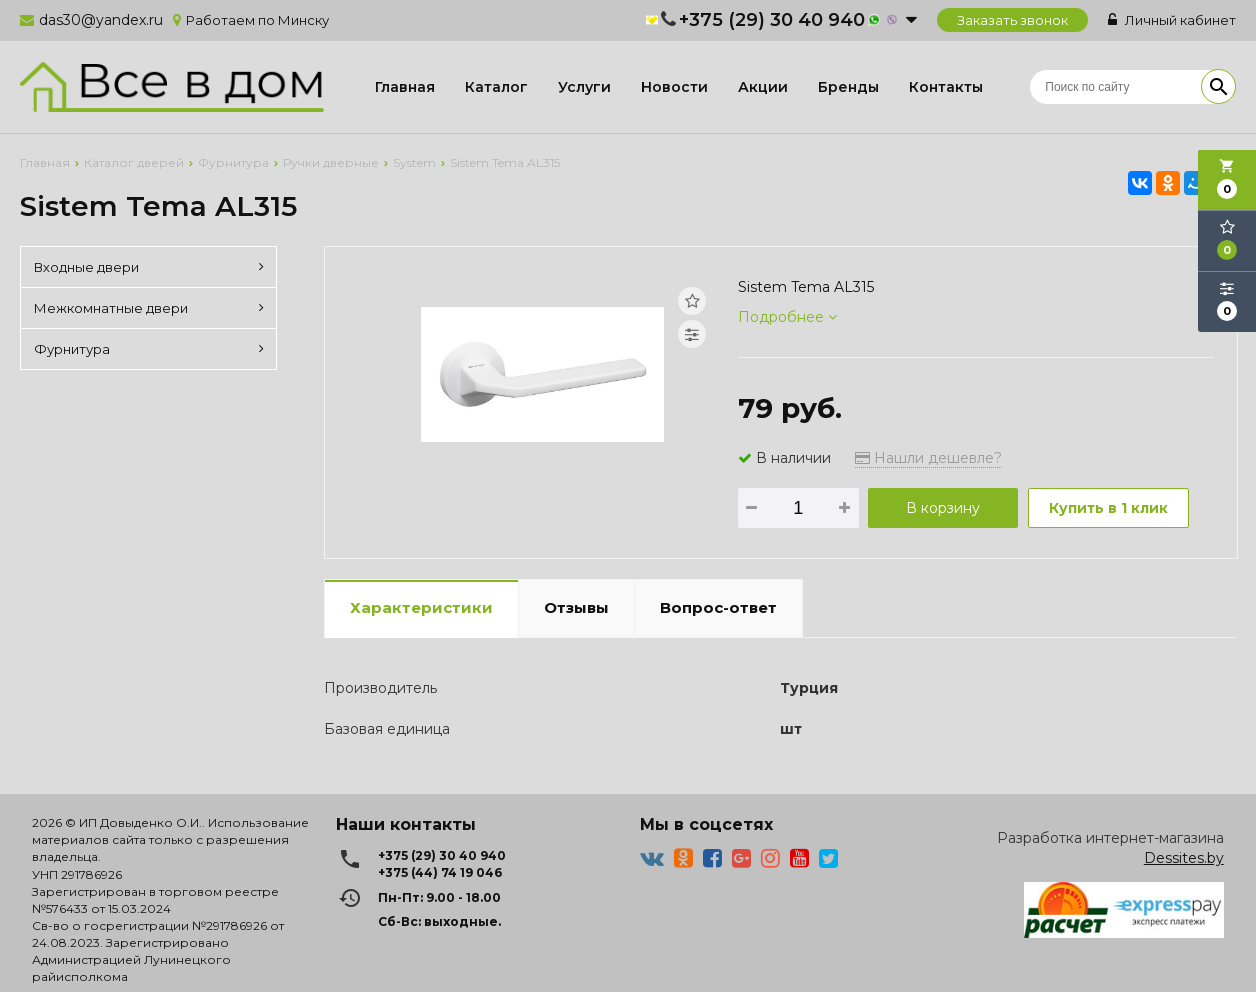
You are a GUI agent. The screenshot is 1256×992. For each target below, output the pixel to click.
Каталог (496, 87)
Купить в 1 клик (1108, 508)
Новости (674, 87)
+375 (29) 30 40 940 (772, 20)
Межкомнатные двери (149, 308)
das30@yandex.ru (101, 20)
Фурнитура (149, 349)
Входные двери (149, 267)
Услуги (584, 87)
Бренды (848, 87)
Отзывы (576, 607)
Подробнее (787, 317)
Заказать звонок (1012, 20)
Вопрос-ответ (718, 607)
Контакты (946, 87)
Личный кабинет (1172, 20)
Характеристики (421, 607)
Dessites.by (1184, 858)
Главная (405, 87)
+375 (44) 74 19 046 (440, 872)
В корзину (943, 508)
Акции (763, 87)
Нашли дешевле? (928, 458)
